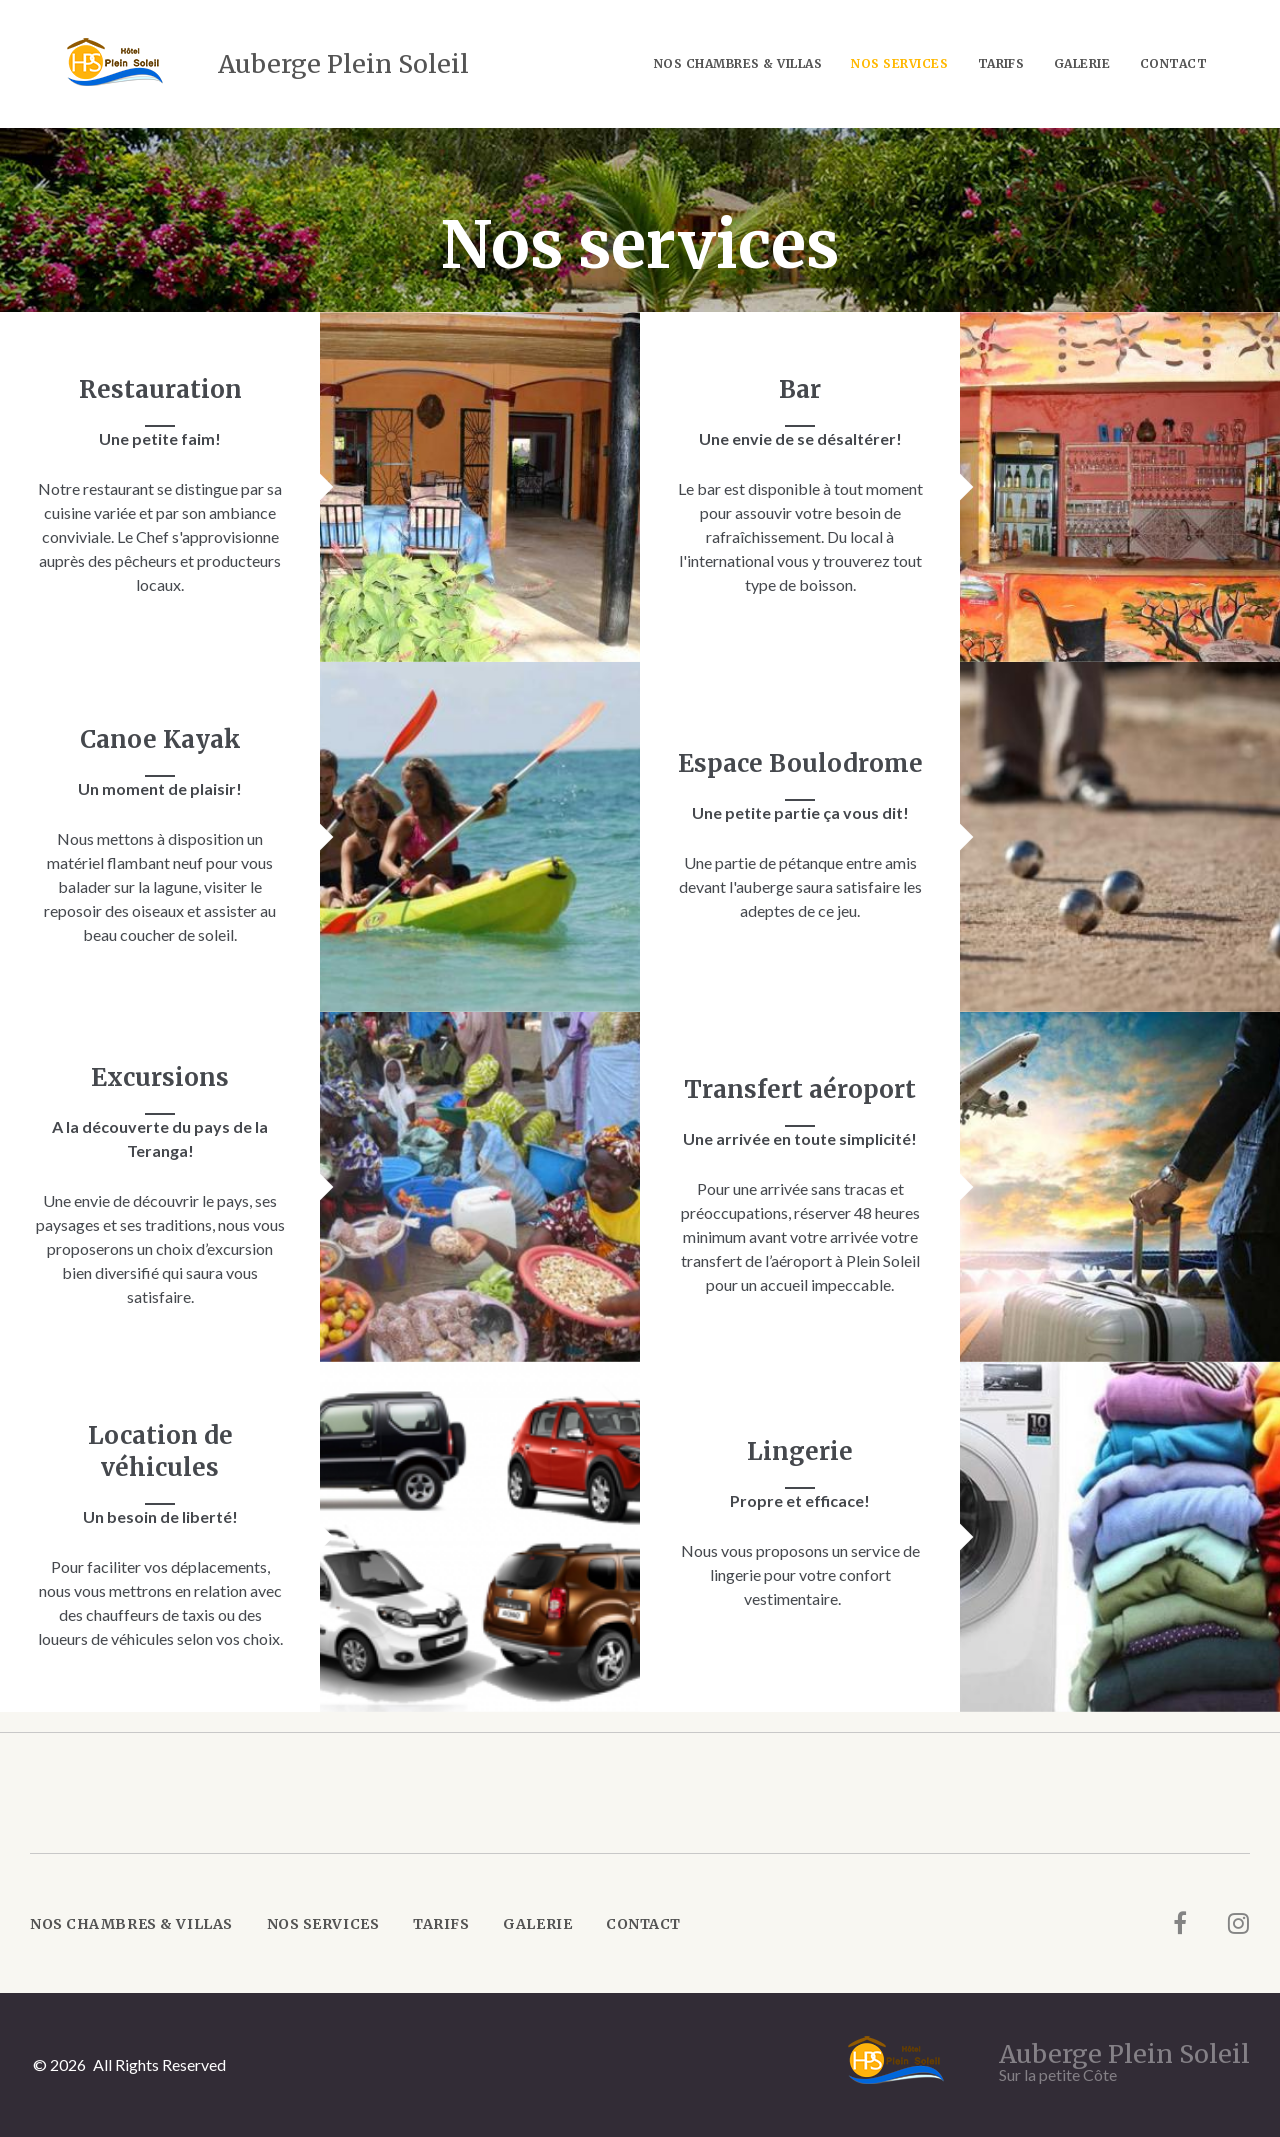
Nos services (899, 63)
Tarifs (1001, 63)
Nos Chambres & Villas (738, 63)
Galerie (1082, 63)
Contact (1173, 63)
